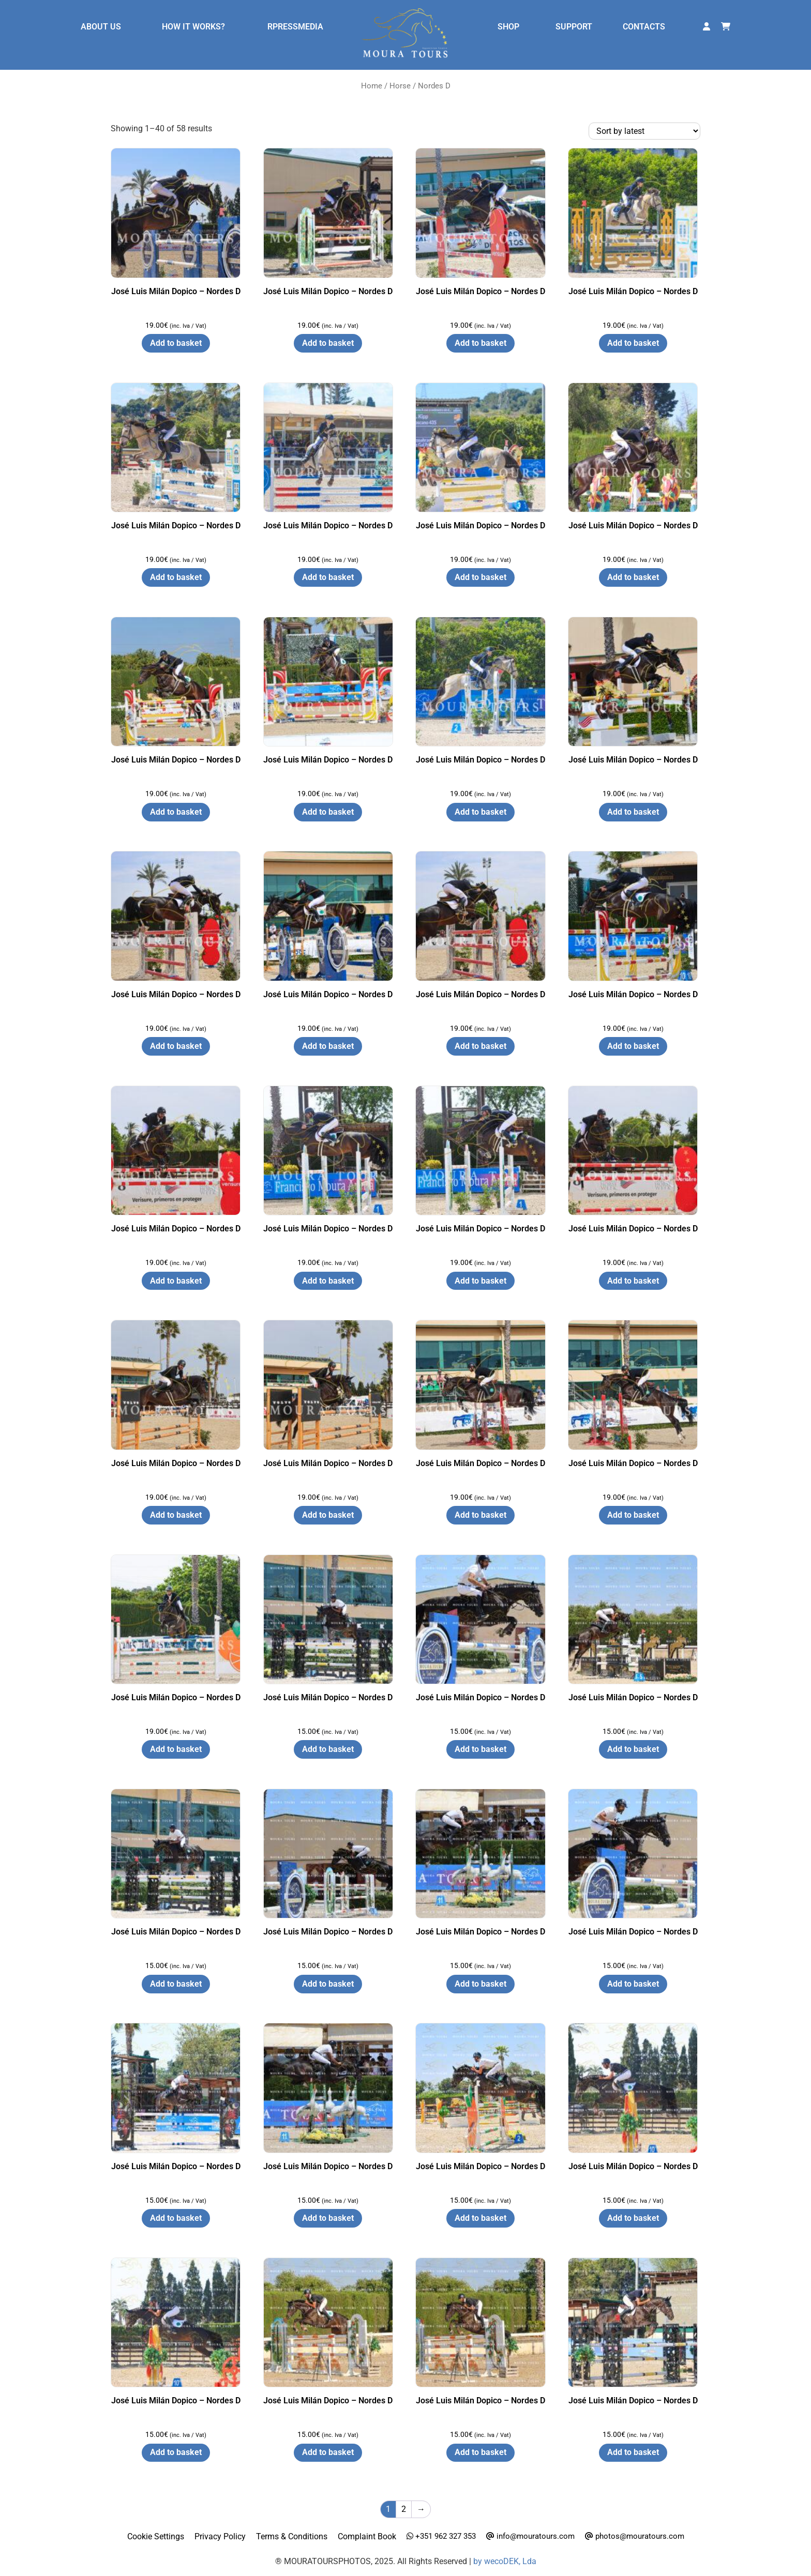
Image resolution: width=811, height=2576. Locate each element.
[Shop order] (644, 131)
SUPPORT (573, 27)
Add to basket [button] (176, 343)
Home (371, 85)
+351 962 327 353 (441, 2536)
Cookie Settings (155, 2536)
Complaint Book (367, 2536)
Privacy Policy (220, 2536)
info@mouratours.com (530, 2536)
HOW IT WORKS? (193, 27)
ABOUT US (101, 27)
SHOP (508, 27)
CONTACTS (644, 27)
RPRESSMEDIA (295, 27)
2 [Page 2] (403, 2509)
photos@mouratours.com (634, 2536)
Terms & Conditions (291, 2536)
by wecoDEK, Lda (504, 2561)
